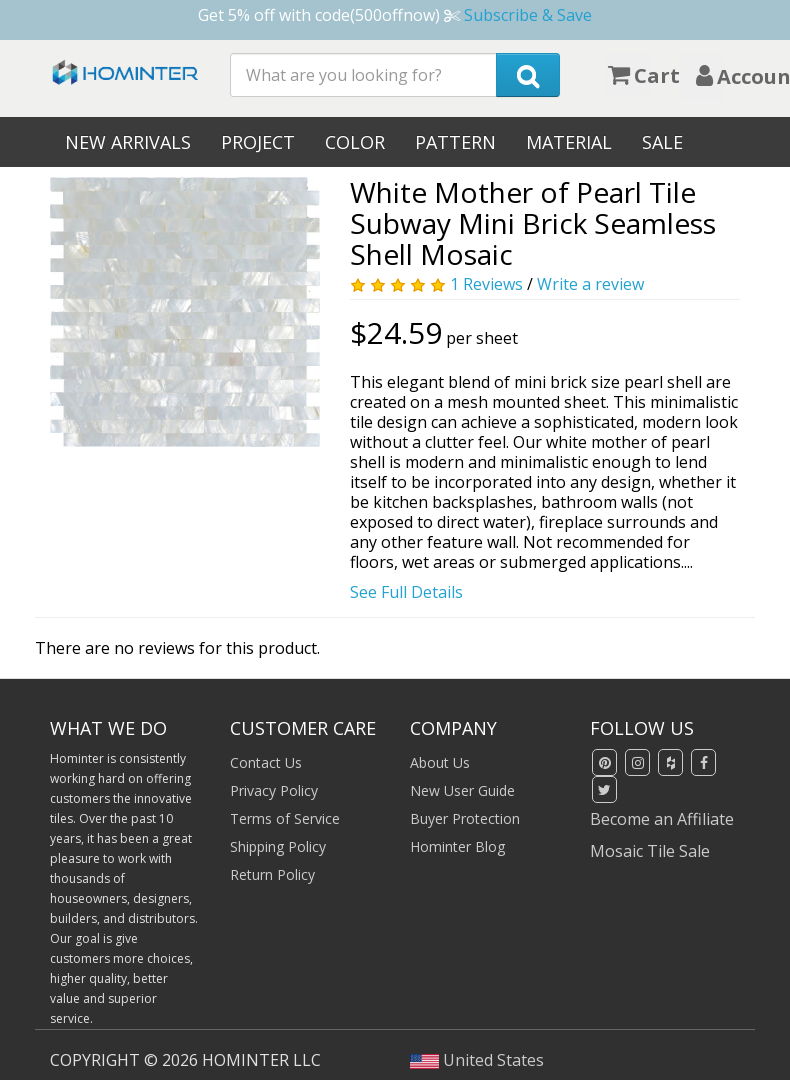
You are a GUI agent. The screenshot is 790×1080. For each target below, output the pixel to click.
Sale (662, 142)
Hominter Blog (457, 846)
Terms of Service (285, 818)
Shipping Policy (278, 846)
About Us (440, 762)
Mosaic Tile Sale (650, 851)
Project (258, 142)
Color (355, 142)
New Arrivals (128, 142)
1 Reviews (486, 284)
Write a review (590, 284)
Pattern (455, 142)
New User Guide (462, 790)
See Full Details (406, 592)
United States (477, 1060)
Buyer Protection (465, 818)
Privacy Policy (274, 790)
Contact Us (266, 762)
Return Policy (272, 874)
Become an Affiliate (662, 819)
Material (569, 142)
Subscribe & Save (528, 15)
